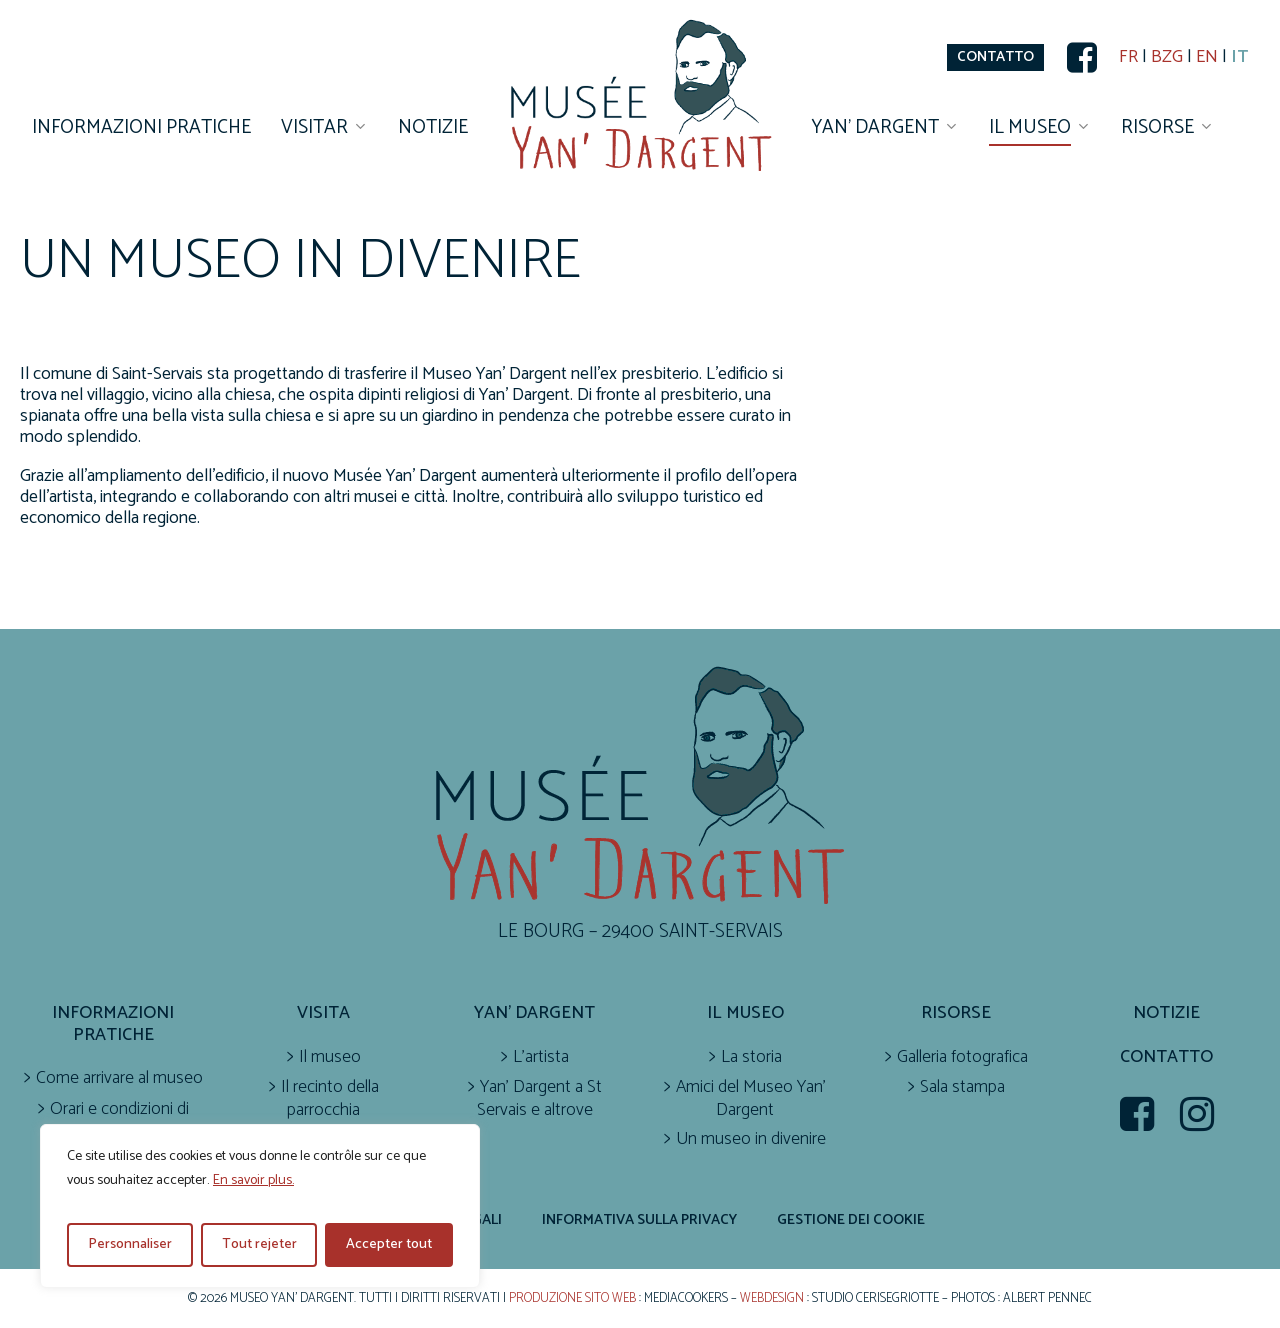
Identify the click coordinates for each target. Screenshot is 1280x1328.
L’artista (541, 1057)
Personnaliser (130, 1244)
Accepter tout (389, 1244)
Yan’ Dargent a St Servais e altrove (539, 1098)
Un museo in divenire (751, 1139)
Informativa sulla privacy (639, 1220)
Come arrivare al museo (119, 1078)
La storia (751, 1057)
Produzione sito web (572, 1298)
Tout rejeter (259, 1244)
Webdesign (772, 1298)
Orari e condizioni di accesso (119, 1120)
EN (1207, 57)
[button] (995, 57)
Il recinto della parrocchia (330, 1098)
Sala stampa (962, 1087)
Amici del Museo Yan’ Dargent (751, 1098)
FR (1128, 57)
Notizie (1166, 1013)
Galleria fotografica (962, 1057)
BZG (1167, 57)
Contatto (1166, 1057)
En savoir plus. (253, 1180)
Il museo (330, 1057)
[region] (260, 1206)
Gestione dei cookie (851, 1220)
